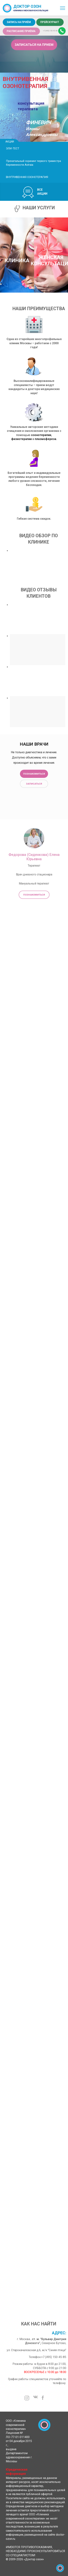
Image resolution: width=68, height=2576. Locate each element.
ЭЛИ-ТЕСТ (12, 148)
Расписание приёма (21, 31)
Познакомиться (34, 773)
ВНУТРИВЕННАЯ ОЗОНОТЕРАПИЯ (27, 177)
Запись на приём (19, 22)
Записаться (34, 783)
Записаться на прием (34, 45)
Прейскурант (49, 22)
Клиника (17, 260)
